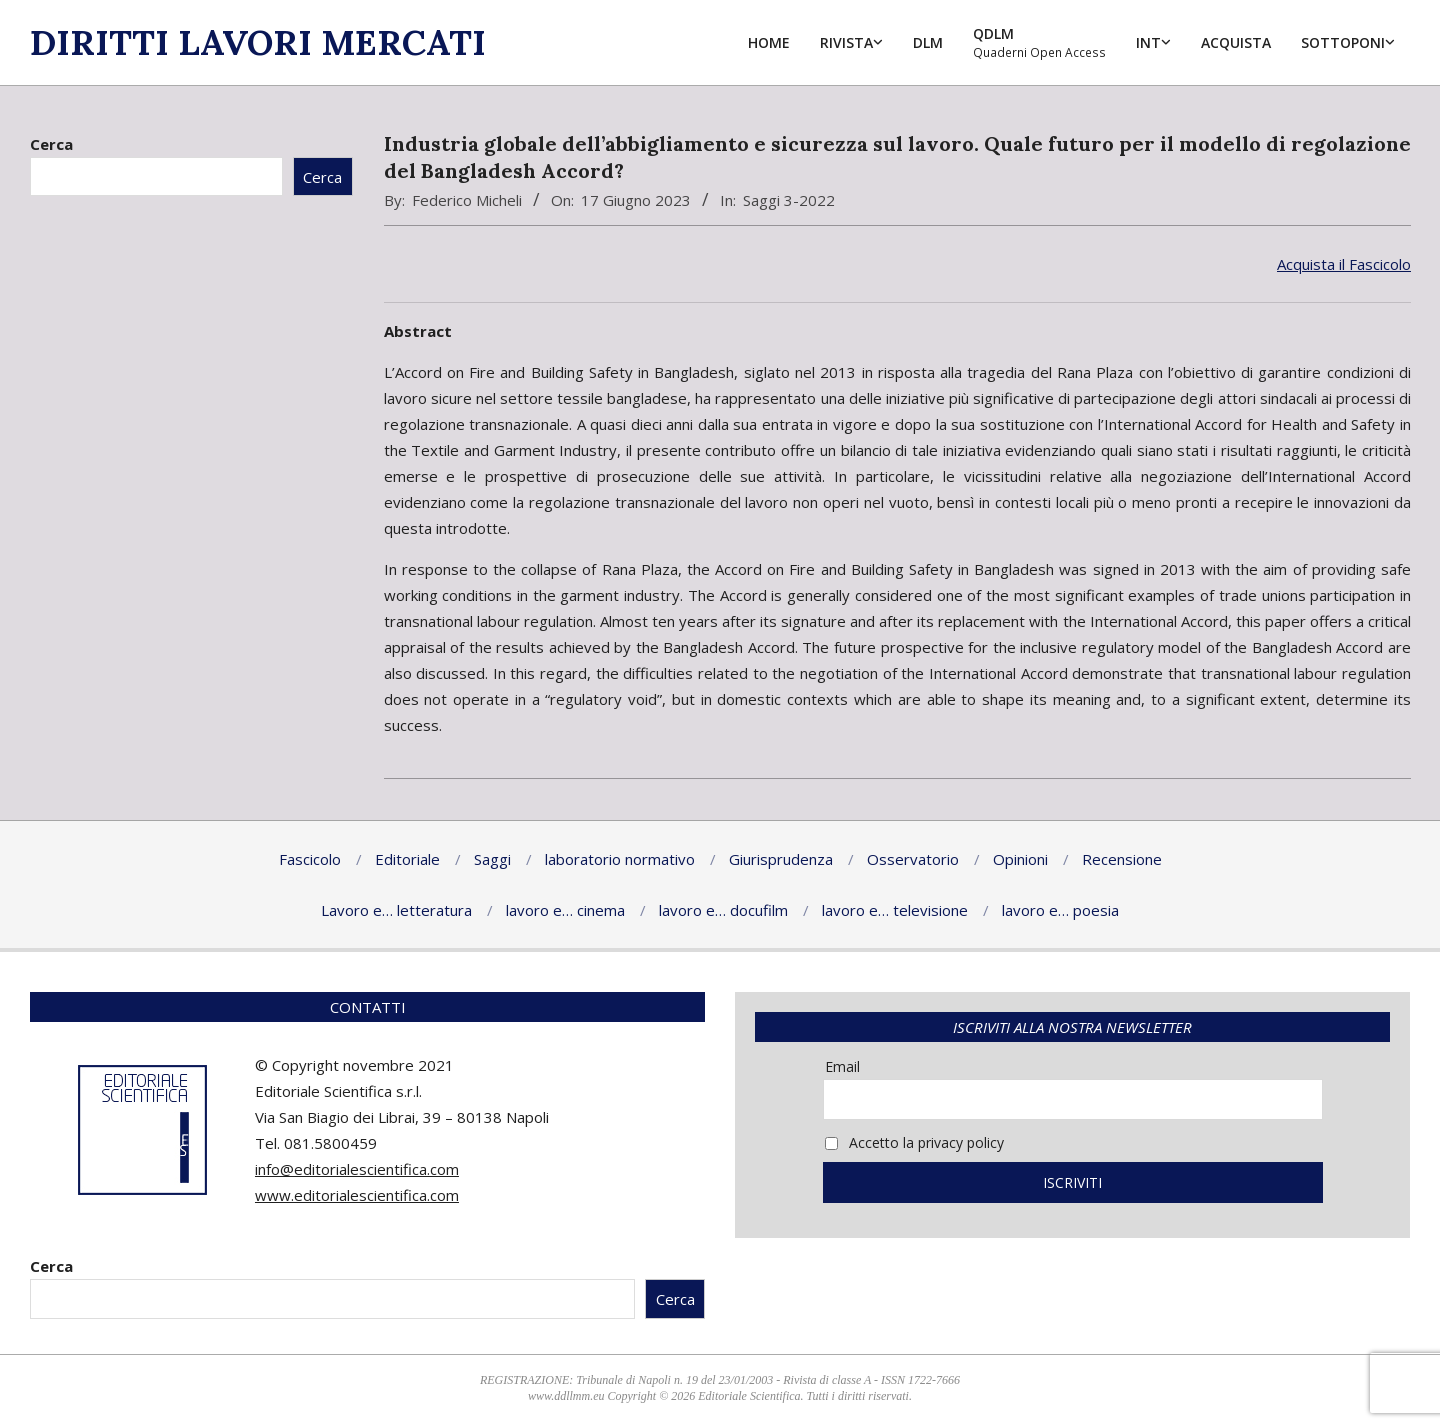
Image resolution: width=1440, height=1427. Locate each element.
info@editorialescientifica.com (357, 1169)
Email (842, 1066)
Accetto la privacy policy (914, 1142)
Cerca (51, 144)
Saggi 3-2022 (789, 200)
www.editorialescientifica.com (357, 1195)
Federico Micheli (467, 200)
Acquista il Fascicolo (1344, 264)
